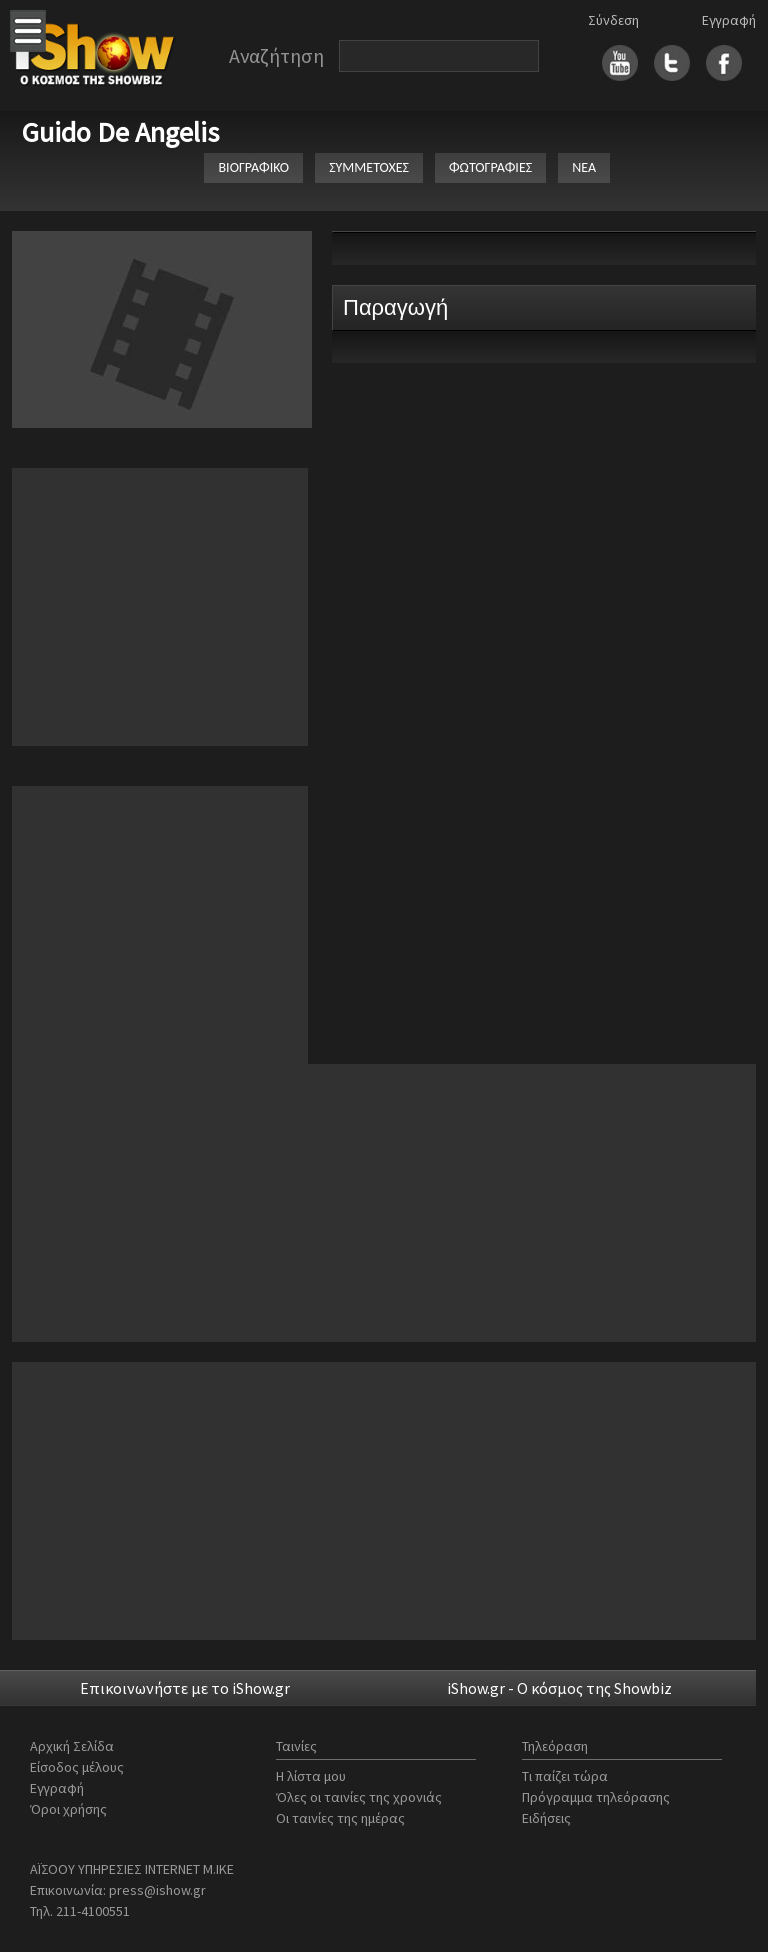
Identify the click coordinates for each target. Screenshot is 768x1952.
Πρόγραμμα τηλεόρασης (596, 1797)
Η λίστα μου (311, 1776)
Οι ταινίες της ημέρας (340, 1818)
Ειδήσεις (546, 1818)
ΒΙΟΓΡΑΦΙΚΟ (253, 167)
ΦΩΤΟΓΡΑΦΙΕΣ (490, 167)
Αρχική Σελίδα (72, 1746)
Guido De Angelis (120, 132)
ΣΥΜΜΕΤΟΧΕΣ (369, 167)
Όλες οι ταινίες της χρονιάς (359, 1797)
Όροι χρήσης (68, 1809)
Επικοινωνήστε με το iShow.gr (185, 1688)
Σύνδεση (613, 20)
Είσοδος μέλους (77, 1767)
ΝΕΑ (584, 167)
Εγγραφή (729, 20)
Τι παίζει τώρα (565, 1776)
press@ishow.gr (157, 1890)
